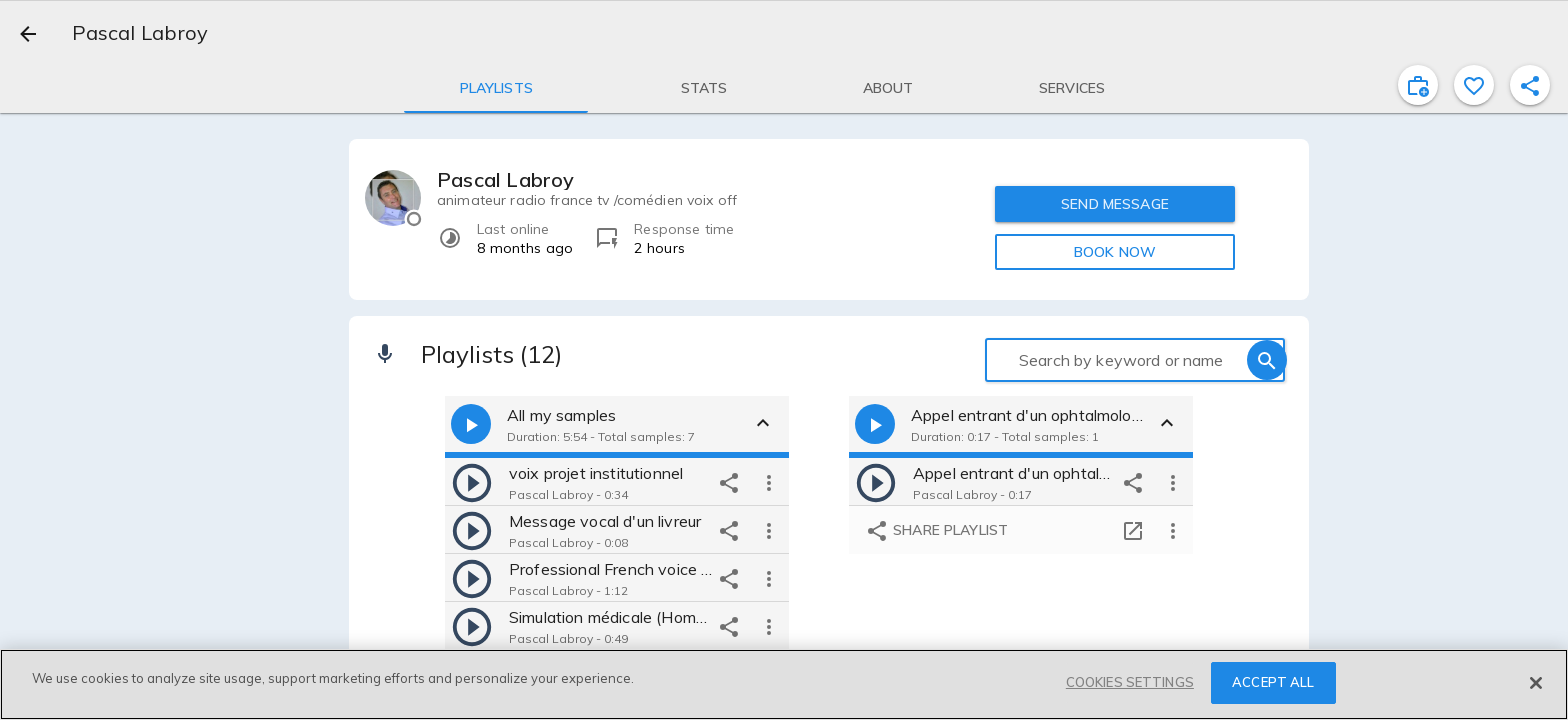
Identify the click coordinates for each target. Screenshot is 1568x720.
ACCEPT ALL (1273, 682)
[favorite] (1474, 85)
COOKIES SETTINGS (1130, 682)
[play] (472, 482)
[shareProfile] (1530, 85)
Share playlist (936, 531)
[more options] (769, 482)
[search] (1267, 360)
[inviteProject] (1418, 85)
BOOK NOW (1115, 252)
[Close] (1536, 683)
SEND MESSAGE (1115, 204)
